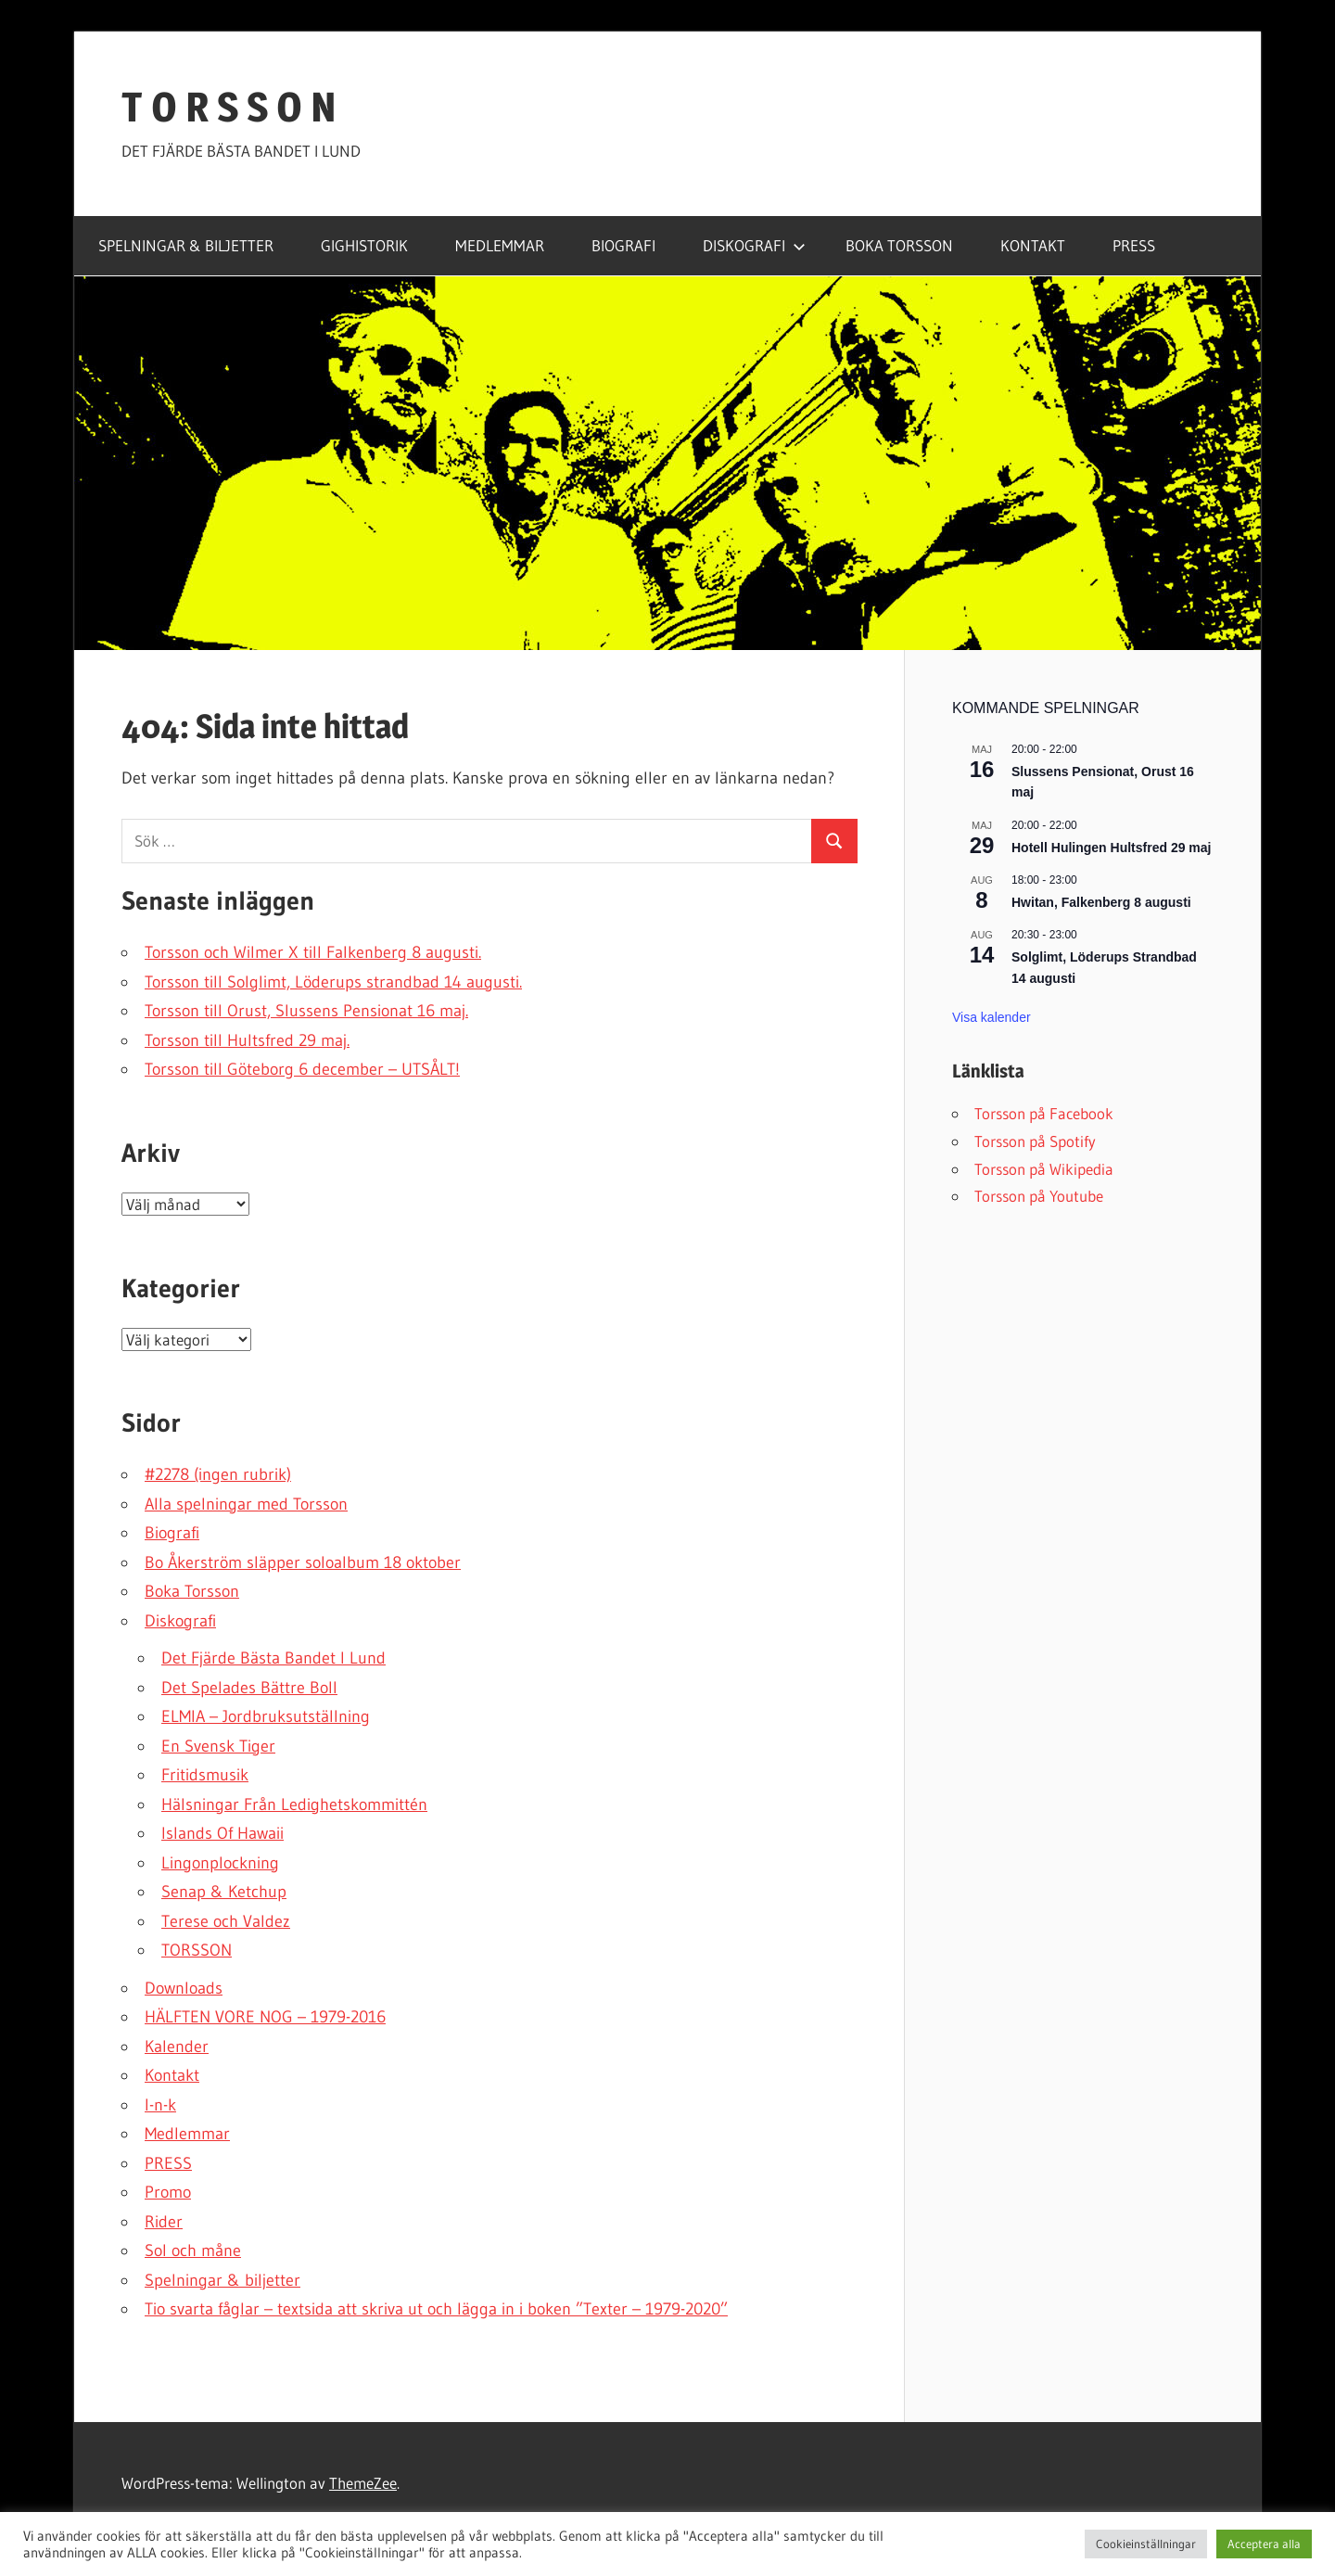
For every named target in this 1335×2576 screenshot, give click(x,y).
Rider (164, 2222)
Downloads (183, 1988)
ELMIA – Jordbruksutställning (265, 1716)
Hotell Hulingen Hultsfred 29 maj (1111, 847)
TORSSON (196, 1950)
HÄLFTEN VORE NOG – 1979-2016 (265, 2017)
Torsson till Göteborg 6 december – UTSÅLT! (302, 1069)
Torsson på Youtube (1038, 1195)
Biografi (172, 1533)
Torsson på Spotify (1035, 1141)
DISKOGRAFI (754, 245)
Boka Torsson (192, 1591)
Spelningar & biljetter (222, 2280)
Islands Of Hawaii (222, 1833)
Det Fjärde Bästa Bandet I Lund (273, 1658)
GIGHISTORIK (364, 245)
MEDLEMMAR (499, 245)
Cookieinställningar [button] (1146, 2543)
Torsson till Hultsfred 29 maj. (247, 1040)
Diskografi (180, 1621)
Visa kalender (991, 1017)
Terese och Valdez (225, 1921)
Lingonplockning (220, 1863)
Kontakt (172, 2075)
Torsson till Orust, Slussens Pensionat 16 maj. (306, 1011)
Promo (168, 2192)
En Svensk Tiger (218, 1746)
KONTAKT (1032, 245)
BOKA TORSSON (899, 245)
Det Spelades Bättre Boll (249, 1687)
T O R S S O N (229, 107)
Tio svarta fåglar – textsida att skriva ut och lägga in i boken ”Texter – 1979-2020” (436, 2309)
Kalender (177, 2046)
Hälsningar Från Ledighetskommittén (294, 1804)
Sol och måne (193, 2250)
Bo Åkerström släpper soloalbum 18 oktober (303, 1562)
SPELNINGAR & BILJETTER (185, 245)
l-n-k (160, 2105)
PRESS (1133, 245)
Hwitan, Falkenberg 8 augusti (1101, 902)
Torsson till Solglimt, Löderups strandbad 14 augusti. (333, 982)
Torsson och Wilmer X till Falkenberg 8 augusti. (313, 952)
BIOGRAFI (623, 245)
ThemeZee (363, 2483)
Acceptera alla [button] (1264, 2543)
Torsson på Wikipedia (1043, 1169)
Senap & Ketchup (223, 1891)
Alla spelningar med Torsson (246, 1504)
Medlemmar (187, 2133)
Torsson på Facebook (1043, 1113)
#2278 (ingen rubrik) (218, 1474)
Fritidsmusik (204, 1775)
